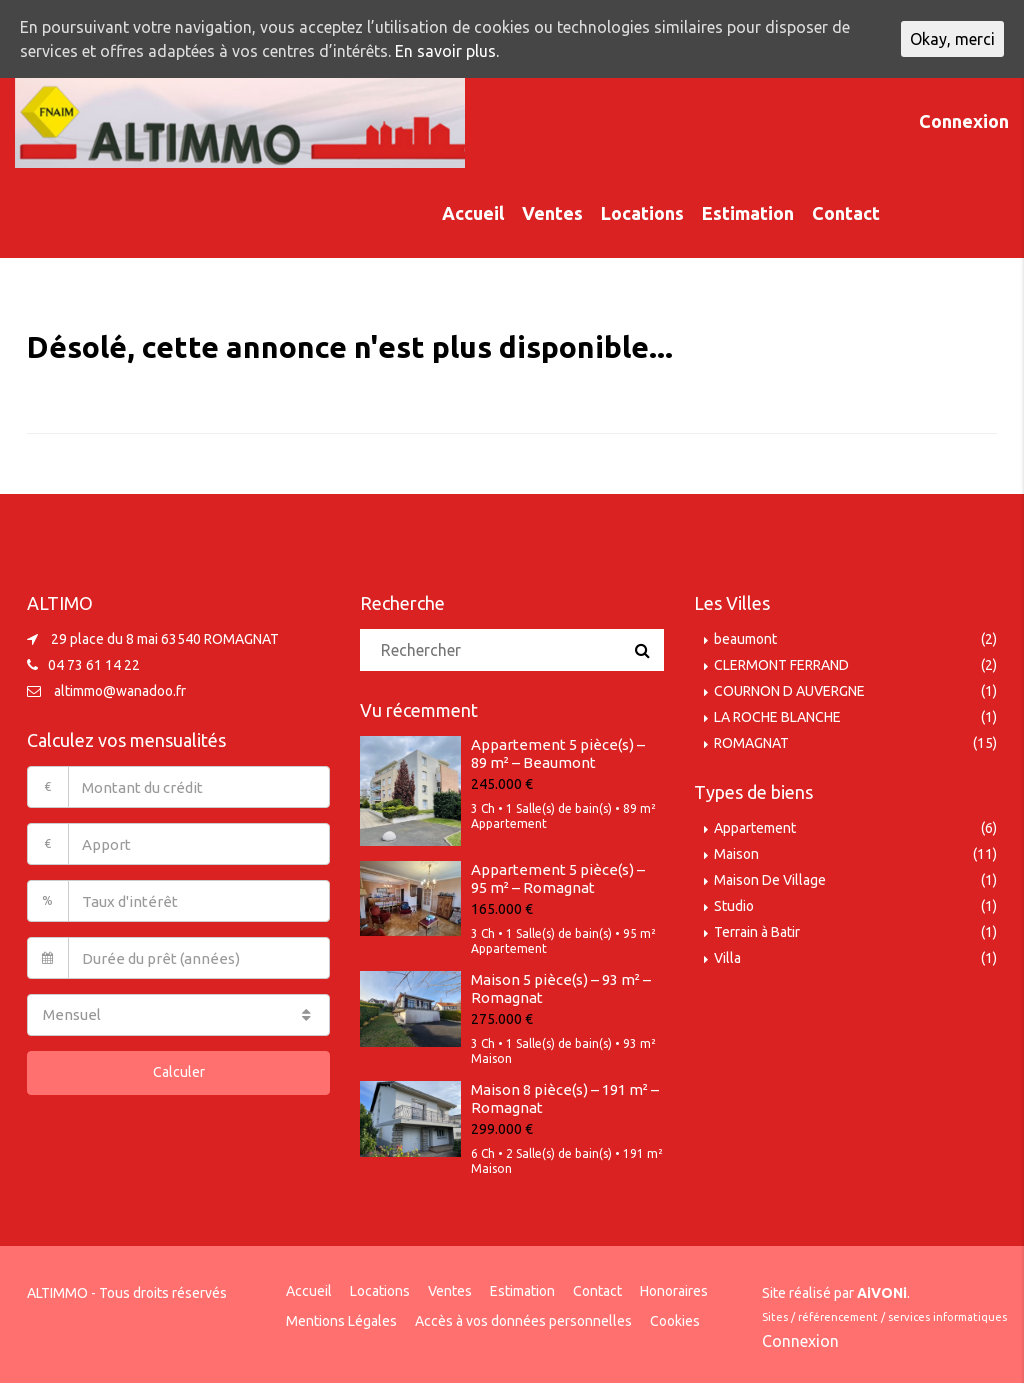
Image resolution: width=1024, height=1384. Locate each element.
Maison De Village (770, 880)
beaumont (745, 639)
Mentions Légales (341, 1321)
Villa (727, 958)
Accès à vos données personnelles (523, 1321)
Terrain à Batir (757, 932)
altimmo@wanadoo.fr (120, 691)
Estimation (748, 213)
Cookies (675, 1321)
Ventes (552, 213)
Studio (734, 906)
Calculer (179, 1072)
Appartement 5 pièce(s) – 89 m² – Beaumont (558, 753)
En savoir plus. (447, 51)
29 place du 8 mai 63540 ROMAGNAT (165, 639)
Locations (642, 213)
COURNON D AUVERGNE (789, 691)
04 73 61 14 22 (94, 665)
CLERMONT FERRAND (781, 665)
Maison (736, 854)
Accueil (473, 213)
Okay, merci (952, 39)
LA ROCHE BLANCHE (777, 717)
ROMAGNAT (751, 743)
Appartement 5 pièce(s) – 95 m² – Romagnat (558, 878)
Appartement (755, 828)
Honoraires (674, 1291)
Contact (846, 213)
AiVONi (882, 1293)
